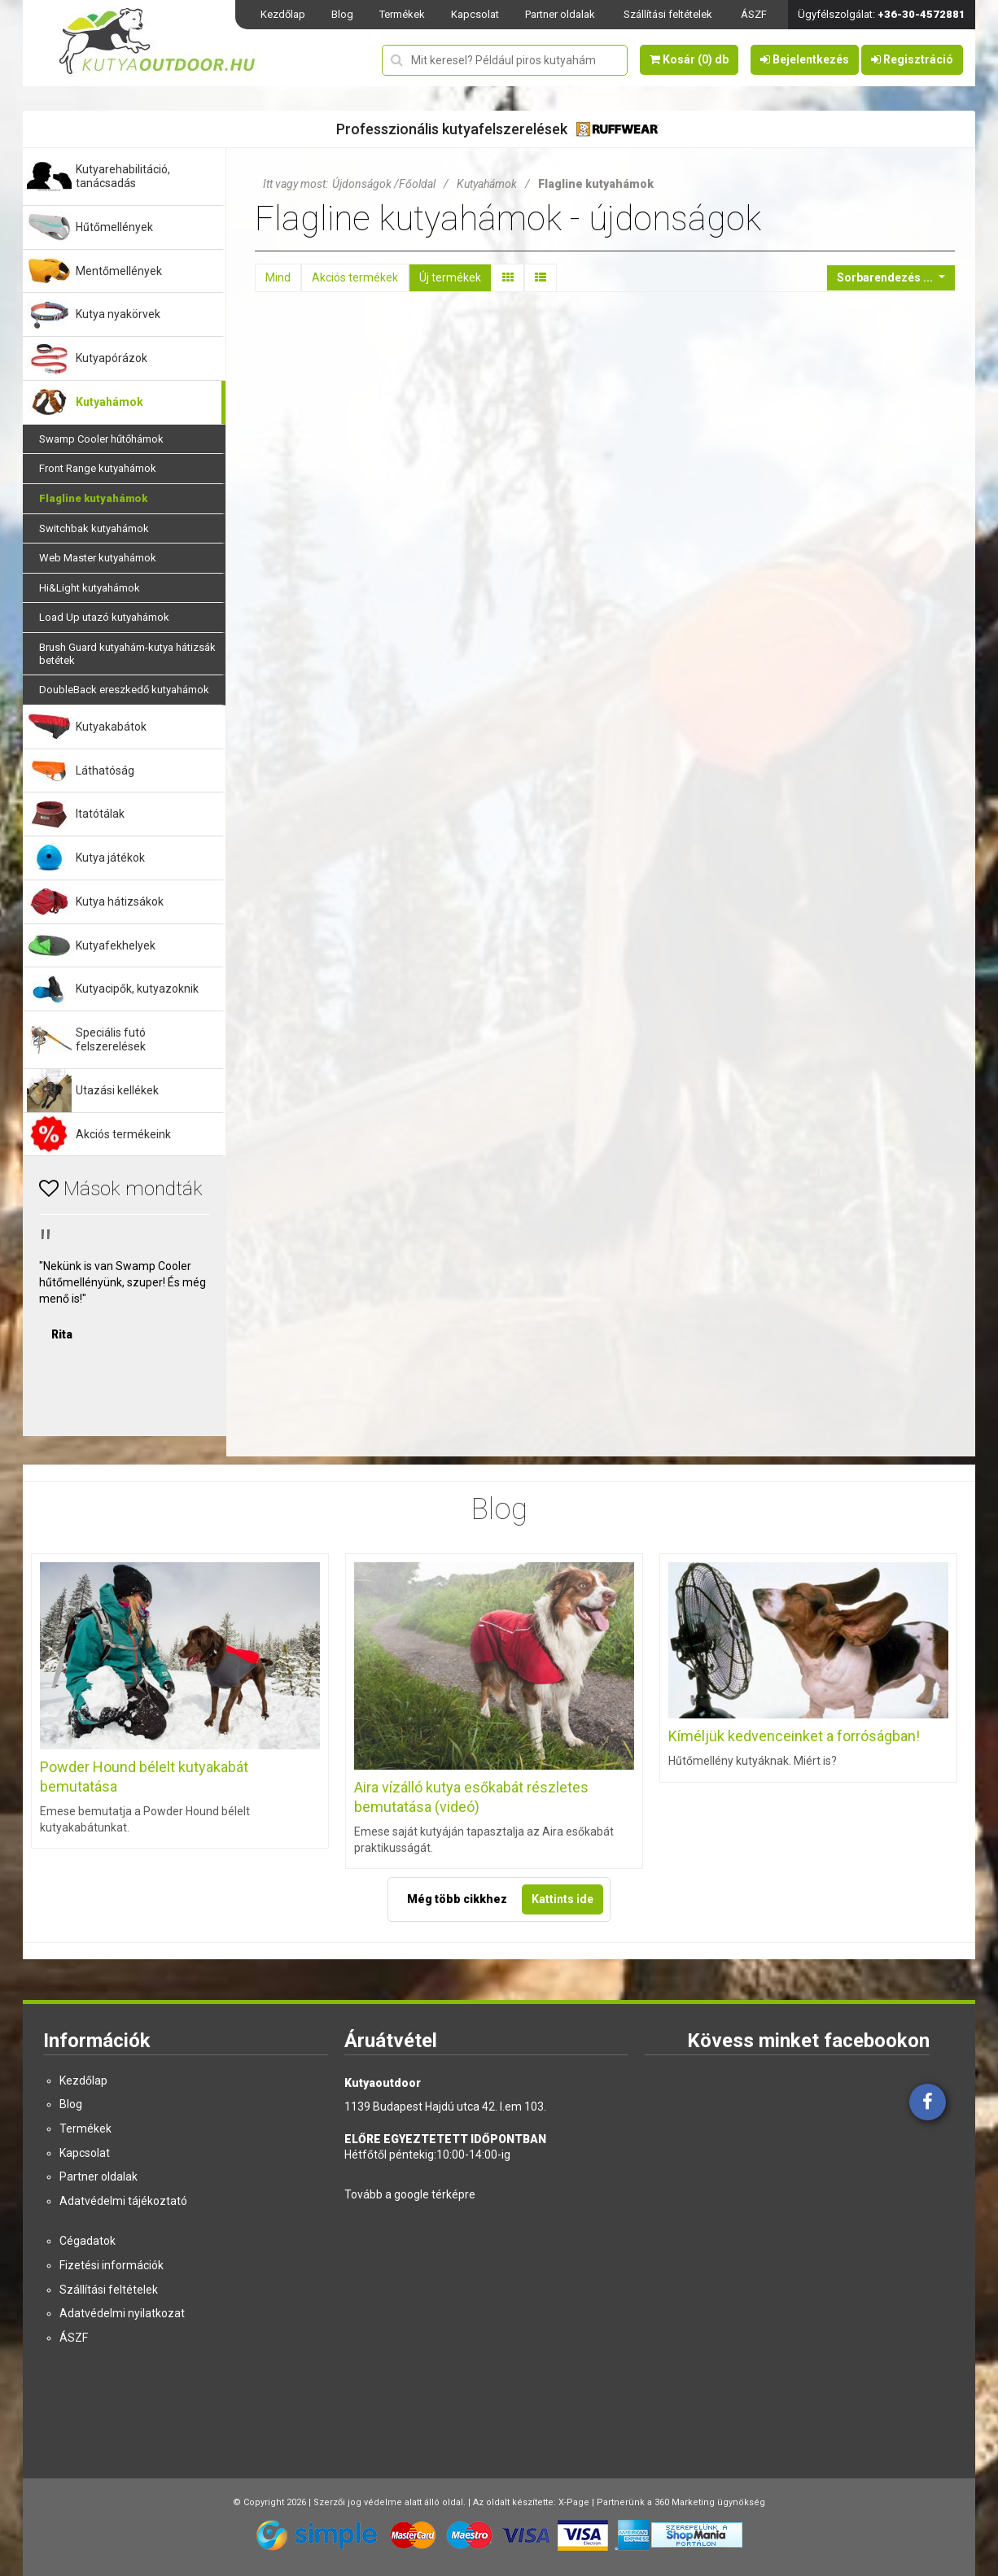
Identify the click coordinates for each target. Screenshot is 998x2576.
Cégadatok (87, 2240)
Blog (342, 14)
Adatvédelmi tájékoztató (123, 2200)
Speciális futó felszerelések (111, 1039)
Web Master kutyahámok (97, 558)
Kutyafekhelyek (115, 945)
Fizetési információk (111, 2265)
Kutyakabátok (111, 726)
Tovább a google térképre (409, 2194)
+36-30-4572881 (921, 14)
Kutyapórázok (111, 358)
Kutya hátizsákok (120, 901)
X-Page (573, 2502)
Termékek (402, 14)
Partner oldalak (560, 14)
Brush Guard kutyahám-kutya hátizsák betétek (127, 653)
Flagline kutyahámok (93, 498)
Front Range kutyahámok (97, 468)
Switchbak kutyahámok (94, 528)
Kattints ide (562, 1899)
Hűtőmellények (114, 227)
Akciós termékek (355, 277)
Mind (278, 277)
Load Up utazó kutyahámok (104, 617)
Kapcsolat (475, 14)
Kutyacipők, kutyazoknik (137, 988)
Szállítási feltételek (668, 14)
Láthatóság (105, 770)
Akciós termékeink (123, 1134)
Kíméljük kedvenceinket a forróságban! (794, 1735)
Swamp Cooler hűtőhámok (101, 439)
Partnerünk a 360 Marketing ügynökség (681, 2502)
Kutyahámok (109, 401)
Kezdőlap (282, 14)
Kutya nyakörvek (118, 314)
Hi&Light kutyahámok (89, 588)
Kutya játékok (110, 857)
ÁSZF (754, 14)
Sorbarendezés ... (886, 277)
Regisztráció (912, 59)
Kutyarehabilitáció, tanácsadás (123, 176)
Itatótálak (100, 813)
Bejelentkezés (804, 59)
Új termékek (450, 277)
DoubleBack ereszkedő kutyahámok (124, 689)
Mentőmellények (119, 270)
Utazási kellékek (117, 1090)
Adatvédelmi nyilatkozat (122, 2313)
